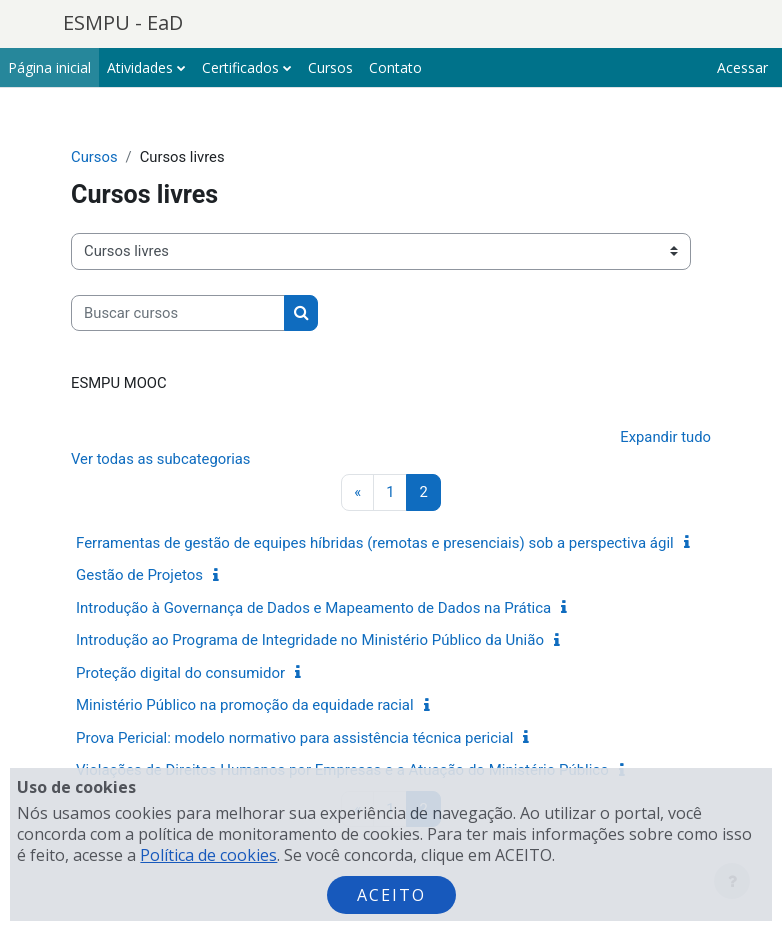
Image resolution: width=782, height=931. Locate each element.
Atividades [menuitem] (140, 67)
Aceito (391, 895)
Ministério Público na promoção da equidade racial (245, 705)
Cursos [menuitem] (330, 67)
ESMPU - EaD (123, 22)
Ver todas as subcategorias (160, 459)
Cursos (94, 157)
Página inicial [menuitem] (49, 67)
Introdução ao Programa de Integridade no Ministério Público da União (310, 640)
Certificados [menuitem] (240, 67)
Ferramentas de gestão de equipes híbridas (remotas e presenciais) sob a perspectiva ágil (375, 543)
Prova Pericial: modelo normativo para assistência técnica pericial (294, 738)
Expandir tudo (665, 437)
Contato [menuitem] (395, 67)
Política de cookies (208, 855)
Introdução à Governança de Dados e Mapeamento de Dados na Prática (313, 608)
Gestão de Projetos (139, 575)
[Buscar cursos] (178, 313)
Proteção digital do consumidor (180, 673)
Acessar (742, 67)
